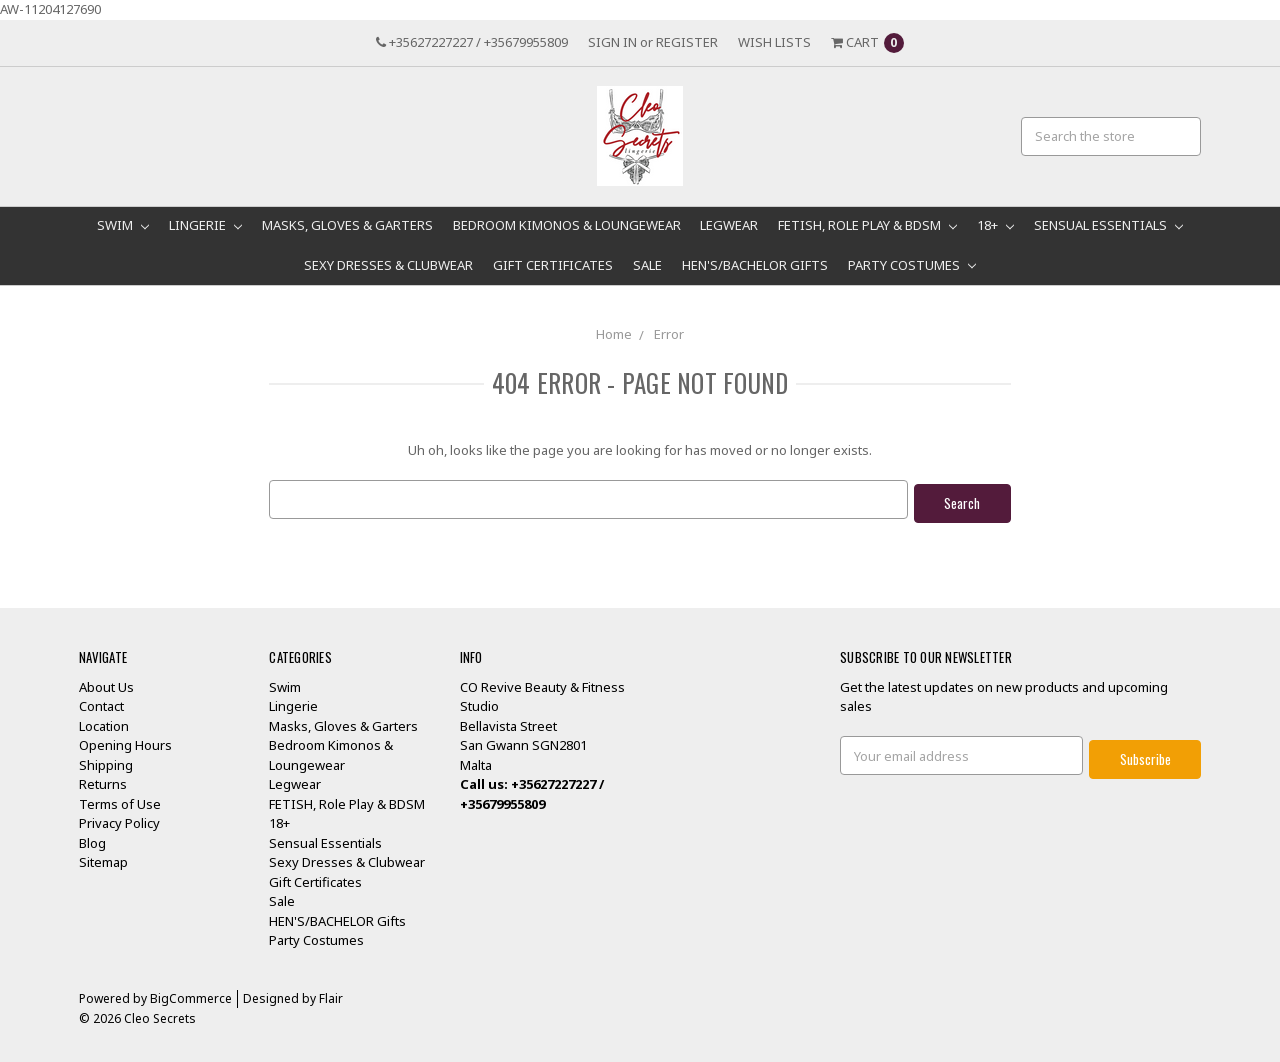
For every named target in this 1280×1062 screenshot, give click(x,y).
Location (104, 721)
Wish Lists (774, 42)
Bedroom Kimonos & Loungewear (567, 225)
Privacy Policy (119, 819)
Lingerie (205, 225)
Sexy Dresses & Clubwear (388, 265)
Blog (92, 838)
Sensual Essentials (1108, 225)
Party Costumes (912, 265)
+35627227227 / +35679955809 (472, 42)
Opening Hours (125, 741)
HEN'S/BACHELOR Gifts (755, 265)
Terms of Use (120, 799)
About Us (106, 682)
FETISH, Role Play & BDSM (867, 225)
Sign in (612, 42)
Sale (647, 265)
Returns (103, 780)
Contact (101, 702)
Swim (123, 225)
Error (669, 334)
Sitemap (103, 858)
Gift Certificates (553, 265)
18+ (995, 225)
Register (687, 42)
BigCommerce (191, 993)
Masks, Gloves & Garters (347, 225)
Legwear (729, 225)
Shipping (106, 760)
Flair (331, 993)
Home (614, 334)
